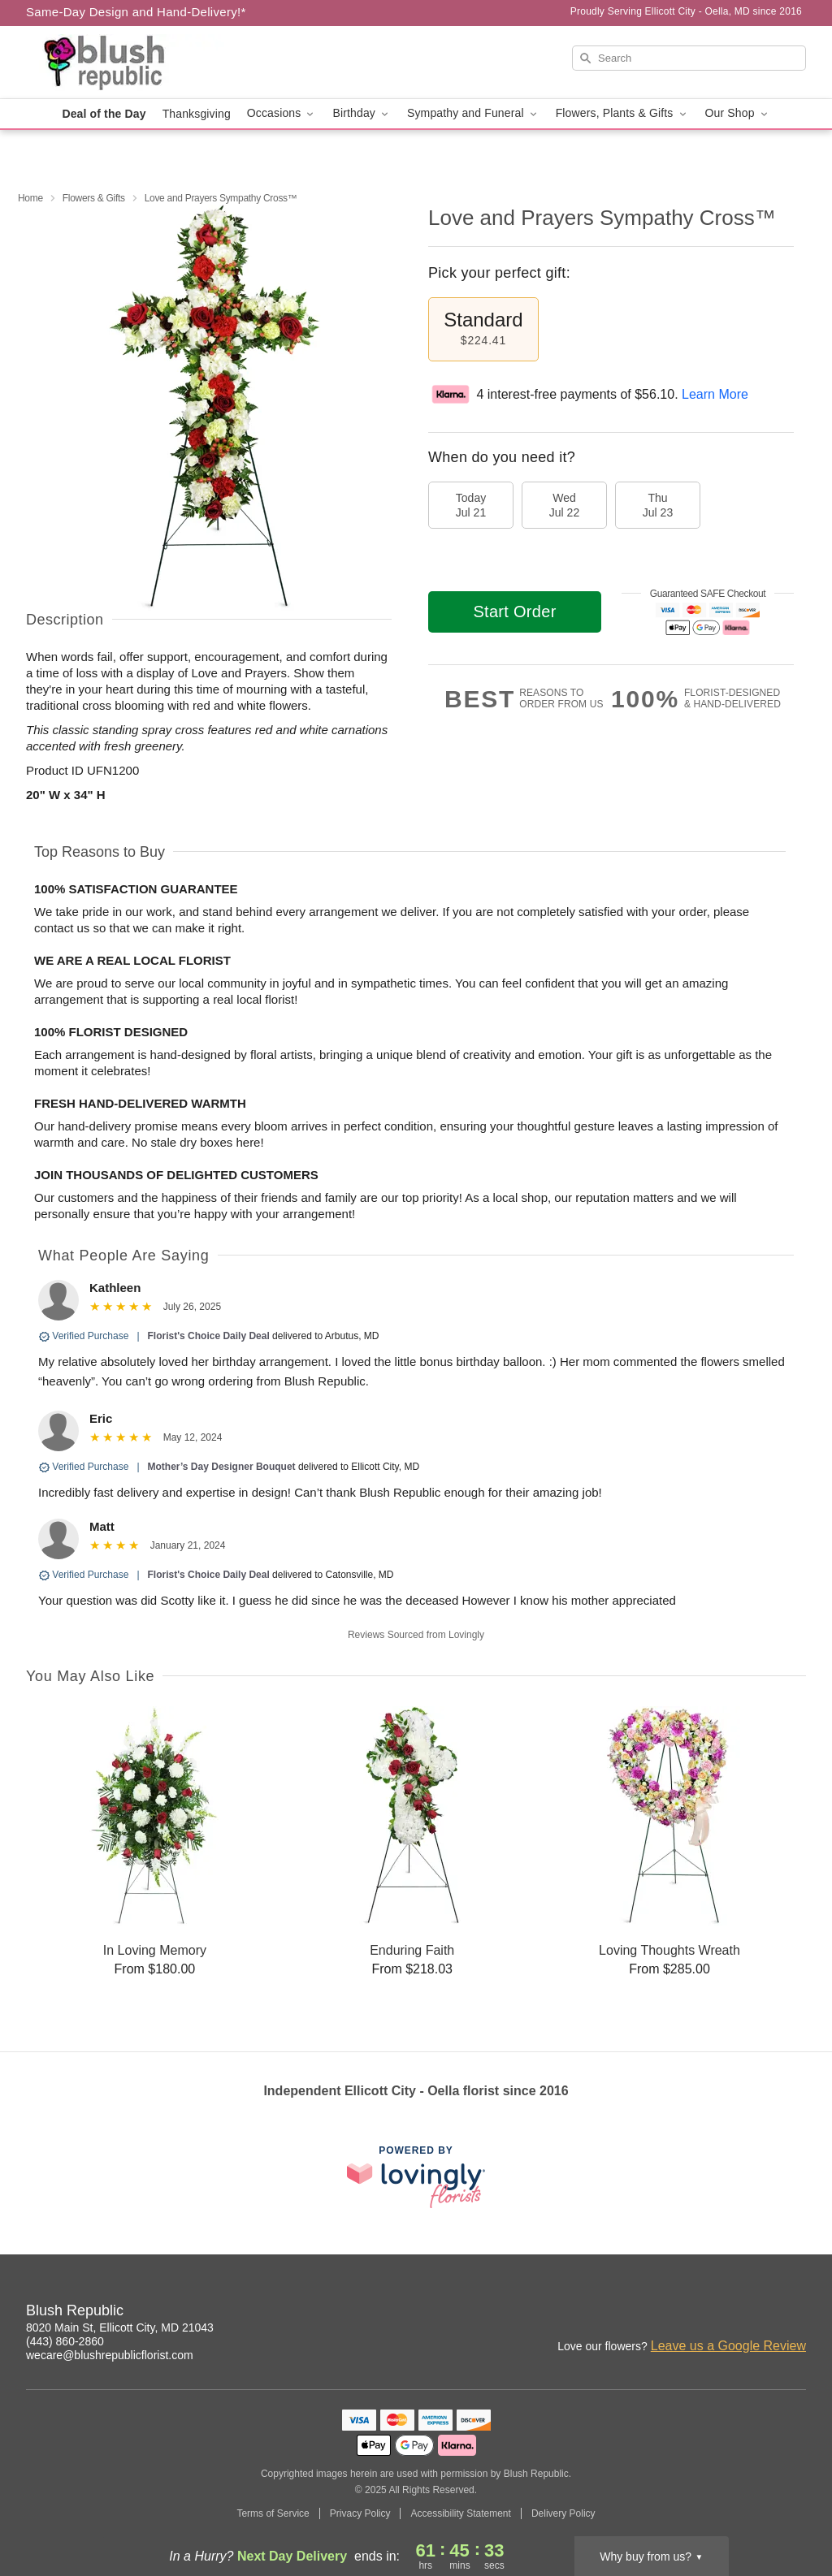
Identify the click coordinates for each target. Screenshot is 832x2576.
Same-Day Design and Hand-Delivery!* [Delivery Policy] (136, 12)
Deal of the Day (103, 113)
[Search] (689, 58)
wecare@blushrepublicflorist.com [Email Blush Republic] (109, 2355)
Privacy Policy (360, 2513)
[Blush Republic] (143, 62)
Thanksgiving (196, 113)
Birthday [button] (361, 113)
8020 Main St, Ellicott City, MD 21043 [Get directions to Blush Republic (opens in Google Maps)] (120, 2327)
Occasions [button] (282, 113)
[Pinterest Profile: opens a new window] (794, 2313)
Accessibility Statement (460, 2513)
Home (30, 198)
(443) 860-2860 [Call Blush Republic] (65, 2341)
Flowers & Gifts (94, 198)
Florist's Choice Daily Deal (209, 1336)
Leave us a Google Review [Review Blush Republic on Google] (728, 2346)
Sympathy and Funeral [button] (473, 113)
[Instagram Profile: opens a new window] (723, 2313)
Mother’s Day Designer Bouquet (222, 1466)
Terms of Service (272, 2513)
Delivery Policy (563, 2513)
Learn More (715, 394)
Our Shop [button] (737, 113)
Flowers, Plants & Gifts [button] (622, 113)
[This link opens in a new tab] (416, 2177)
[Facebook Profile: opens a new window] (759, 2313)
